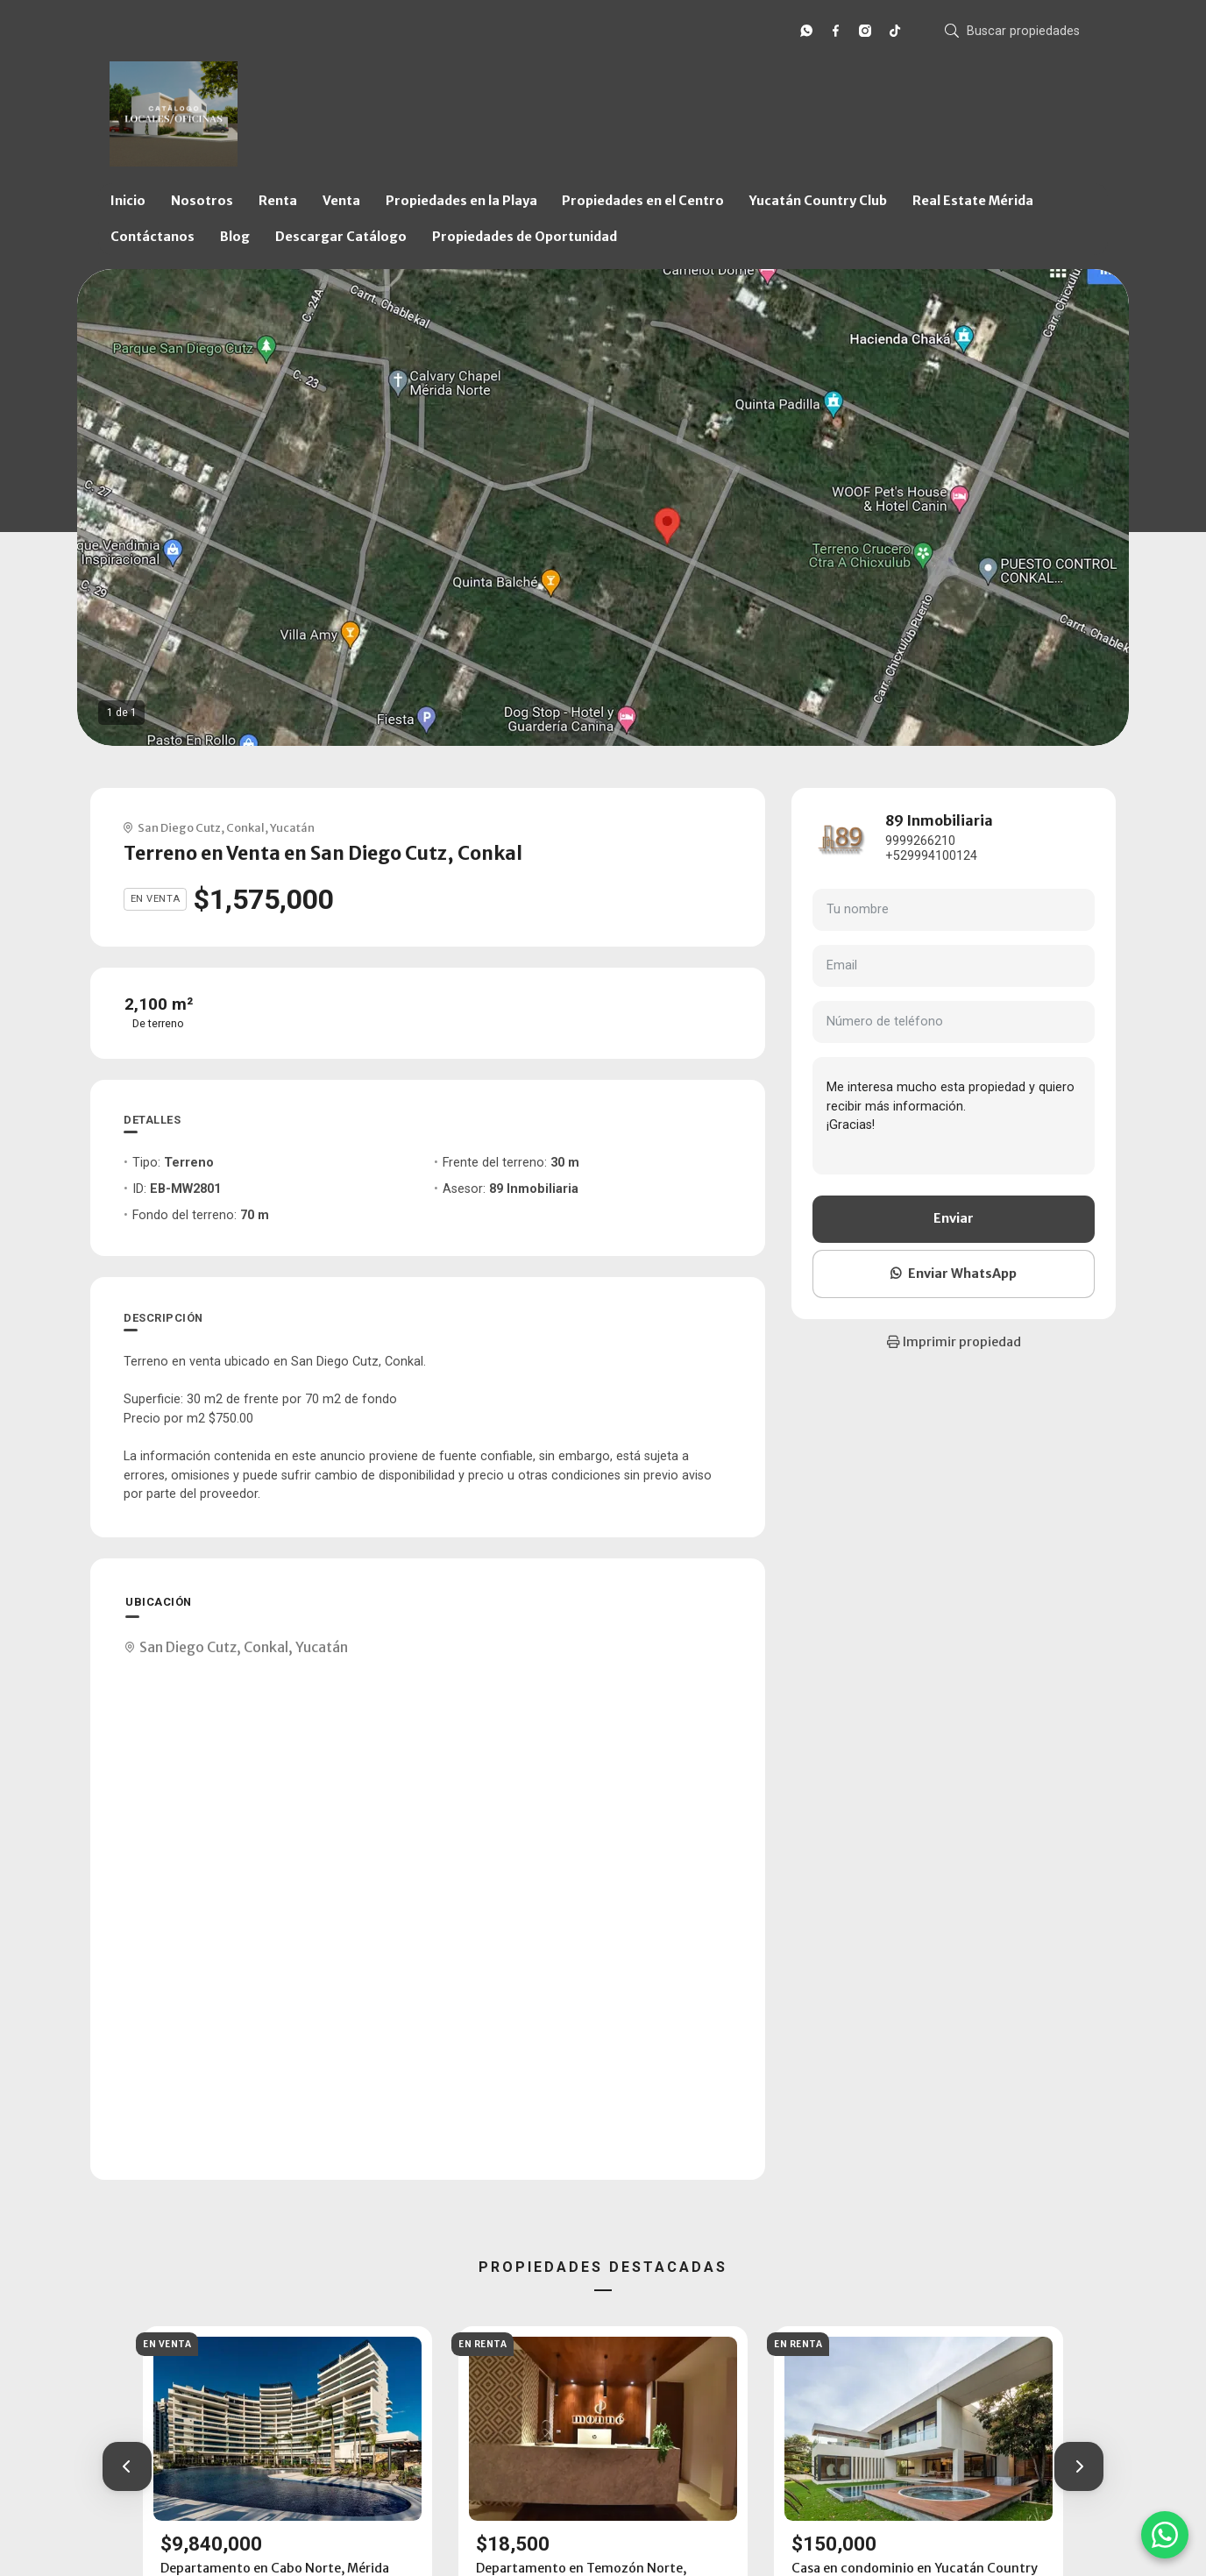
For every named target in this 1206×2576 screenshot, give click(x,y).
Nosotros (202, 201)
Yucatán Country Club (818, 201)
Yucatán (292, 827)
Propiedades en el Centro (643, 201)
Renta (278, 201)
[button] (127, 2466)
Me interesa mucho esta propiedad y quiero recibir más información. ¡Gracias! (953, 1115)
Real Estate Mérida (972, 201)
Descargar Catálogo (341, 237)
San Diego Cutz (179, 827)
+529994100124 (931, 855)
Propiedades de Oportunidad (524, 237)
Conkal (245, 827)
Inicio (127, 201)
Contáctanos (152, 237)
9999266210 (920, 841)
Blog (235, 237)
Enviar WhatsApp (953, 1273)
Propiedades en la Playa (461, 201)
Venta (341, 201)
